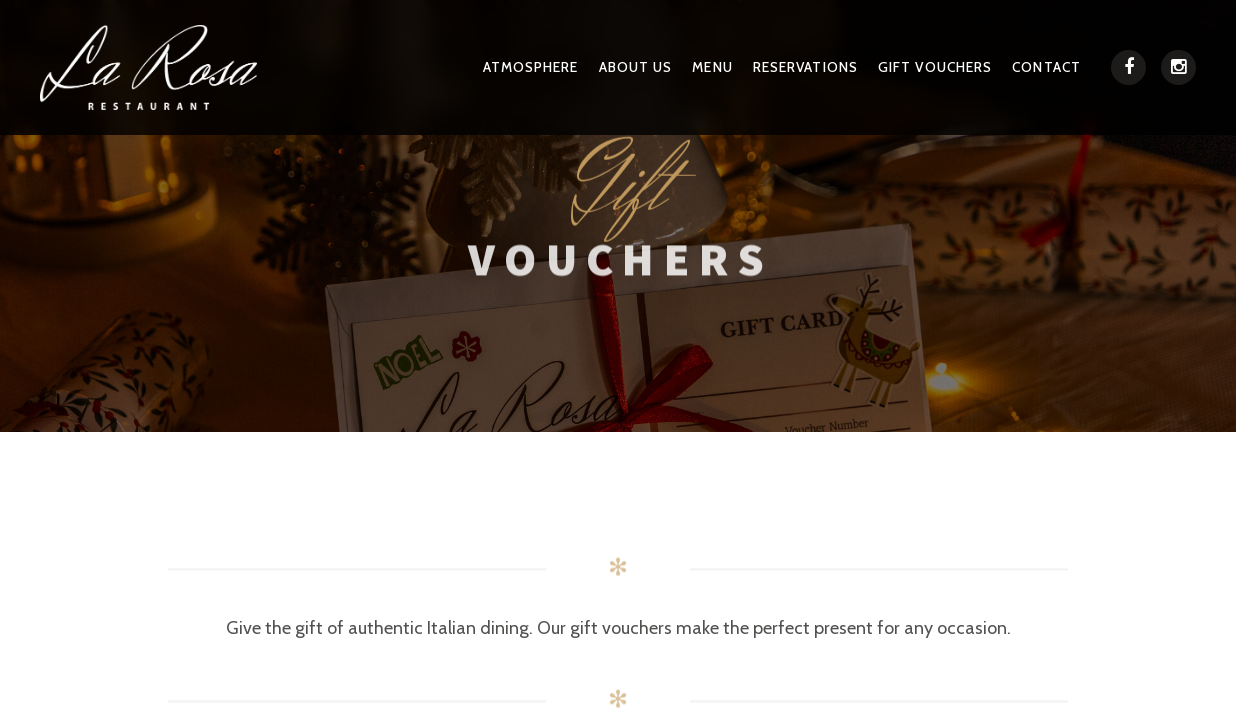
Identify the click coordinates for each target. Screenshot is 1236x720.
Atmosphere (561, 73)
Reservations (823, 73)
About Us (661, 73)
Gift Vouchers (944, 73)
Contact (1049, 73)
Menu (735, 73)
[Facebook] (1128, 75)
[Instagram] (1178, 75)
